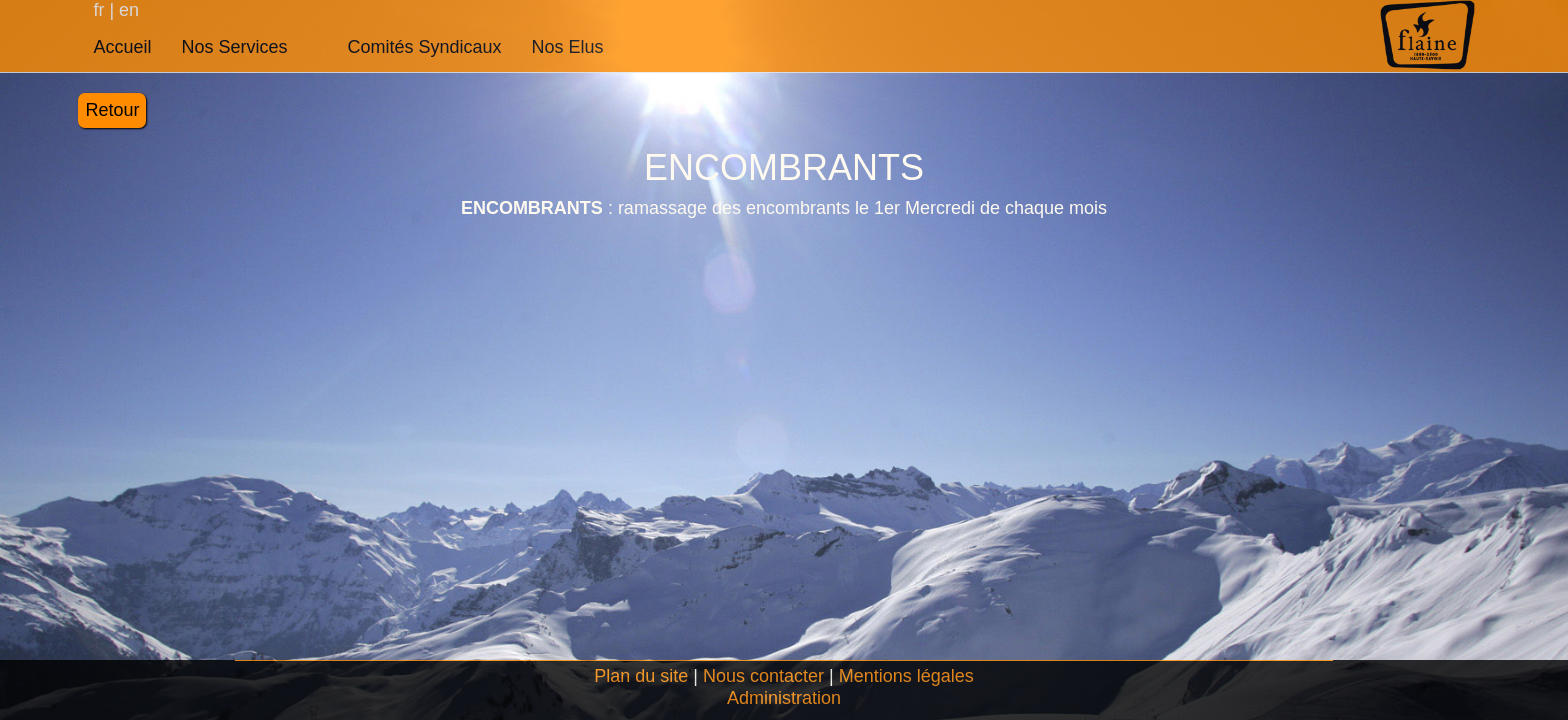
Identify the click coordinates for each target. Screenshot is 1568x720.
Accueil (122, 47)
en (126, 10)
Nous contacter (763, 676)
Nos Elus (568, 47)
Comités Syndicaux (424, 47)
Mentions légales (906, 676)
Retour (112, 110)
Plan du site (641, 676)
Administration (784, 698)
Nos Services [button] (234, 47)
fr (101, 10)
